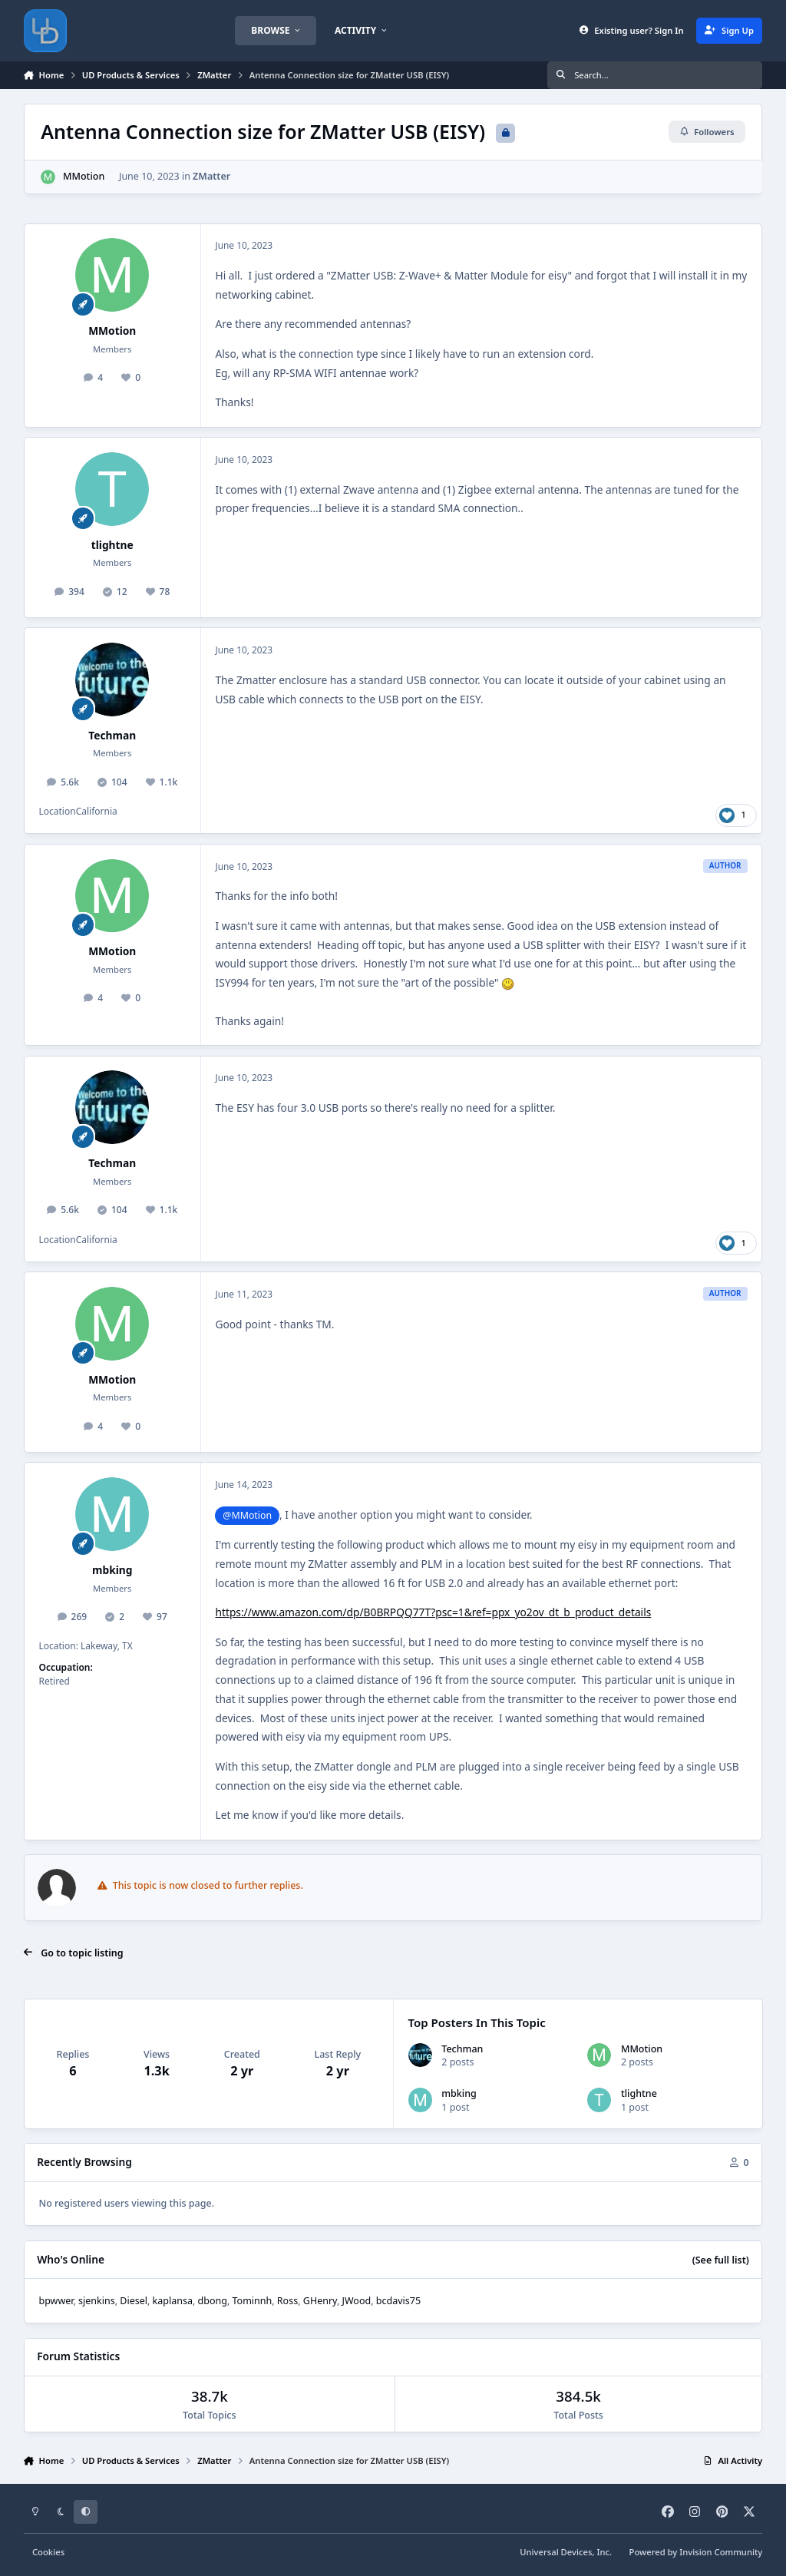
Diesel (133, 2300)
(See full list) (720, 2260)
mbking (112, 1569)
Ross (287, 2300)
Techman (112, 735)
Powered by (696, 2552)
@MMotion (247, 1515)
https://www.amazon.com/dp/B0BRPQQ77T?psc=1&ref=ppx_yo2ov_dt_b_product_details (433, 1612)
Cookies (48, 2552)
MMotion (83, 176)
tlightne (112, 544)
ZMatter (211, 176)
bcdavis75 (398, 2300)
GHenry (320, 2300)
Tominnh (252, 2300)
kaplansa (173, 2300)
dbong (212, 2300)
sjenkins (96, 2300)
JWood (357, 2300)
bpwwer (55, 2300)
